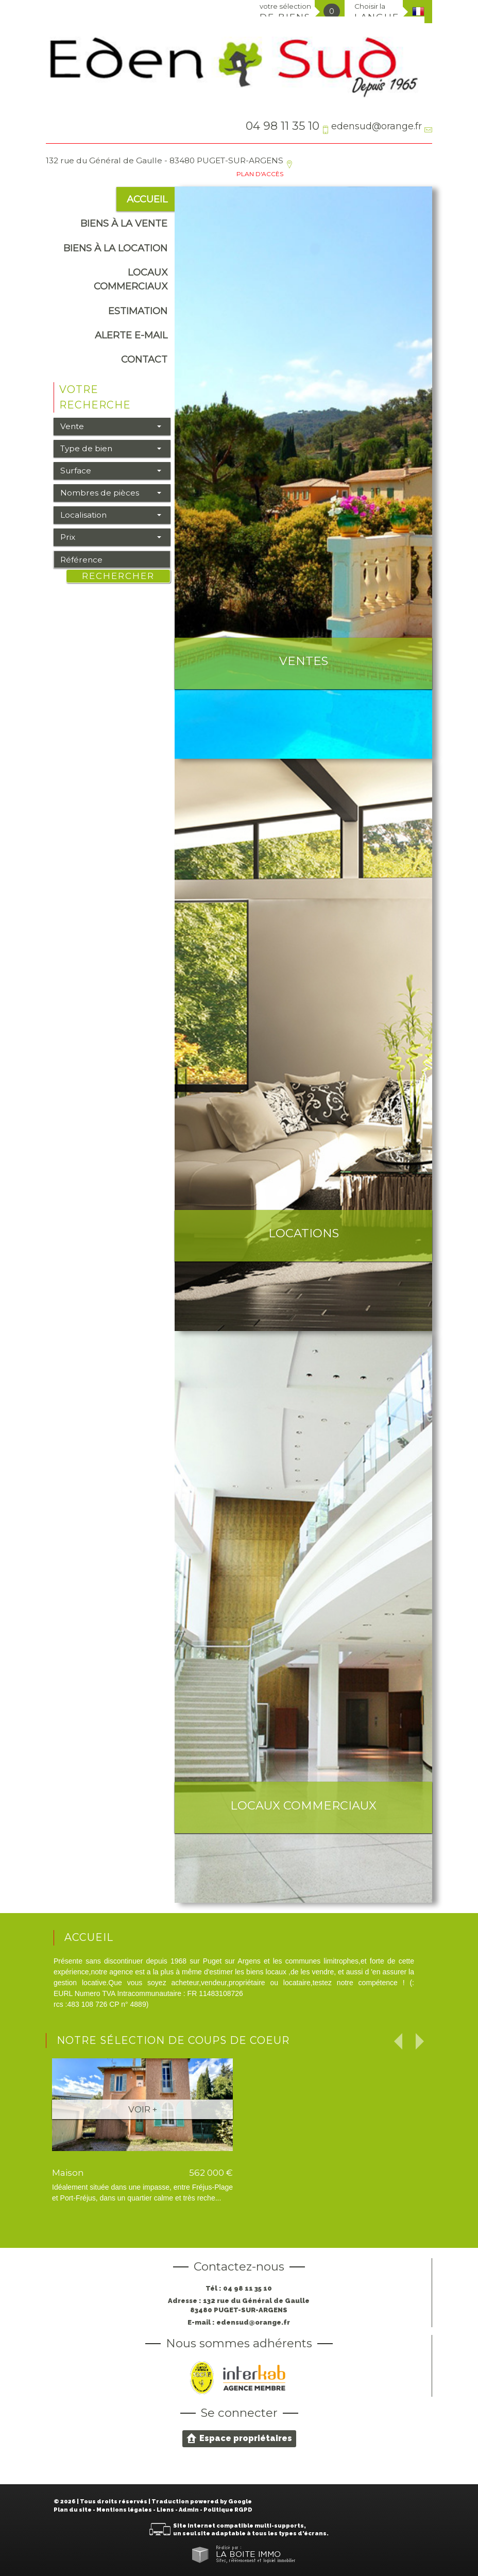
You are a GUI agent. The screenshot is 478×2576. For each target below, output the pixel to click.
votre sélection (285, 12)
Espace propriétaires (239, 2438)
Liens (165, 2509)
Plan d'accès (259, 174)
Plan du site (73, 2509)
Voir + (142, 2109)
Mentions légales (124, 2509)
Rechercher (118, 576)
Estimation (137, 311)
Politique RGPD (227, 2509)
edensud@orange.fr (376, 126)
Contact (144, 359)
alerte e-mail (131, 335)
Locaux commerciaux (130, 279)
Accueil (147, 199)
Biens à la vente (123, 223)
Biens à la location (115, 248)
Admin (189, 2509)
